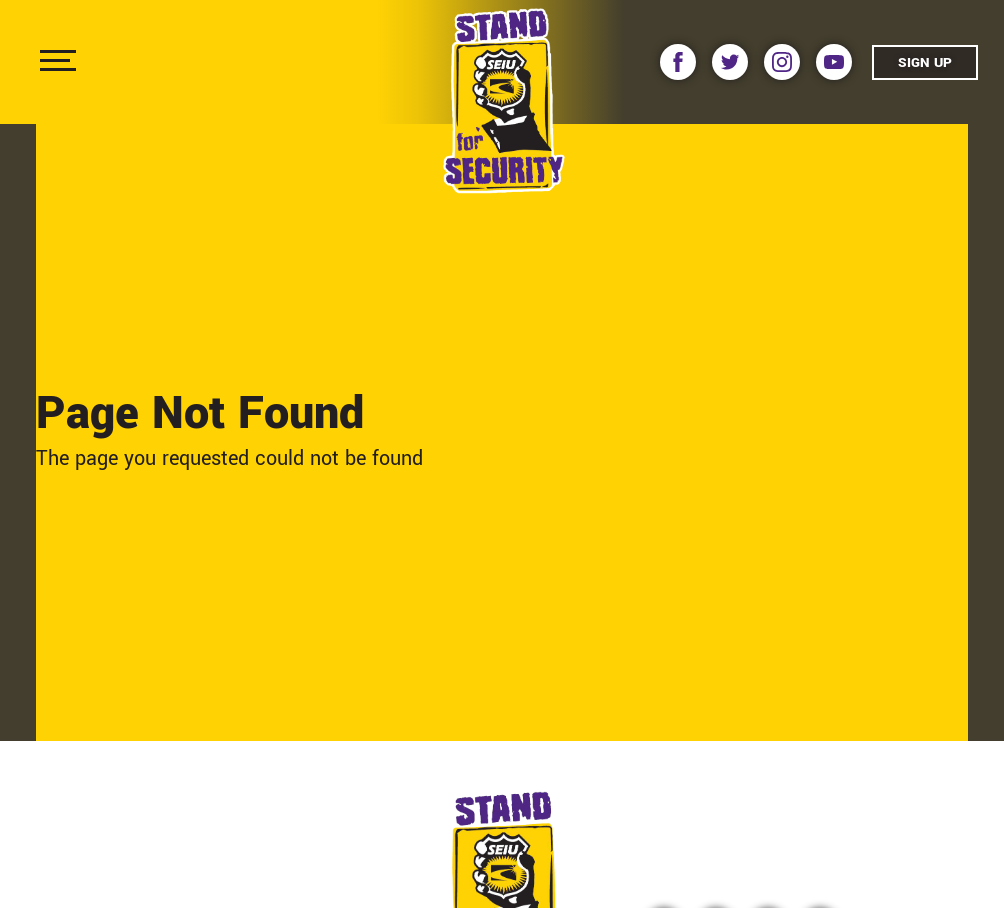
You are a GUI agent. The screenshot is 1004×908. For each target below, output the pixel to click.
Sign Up (925, 62)
